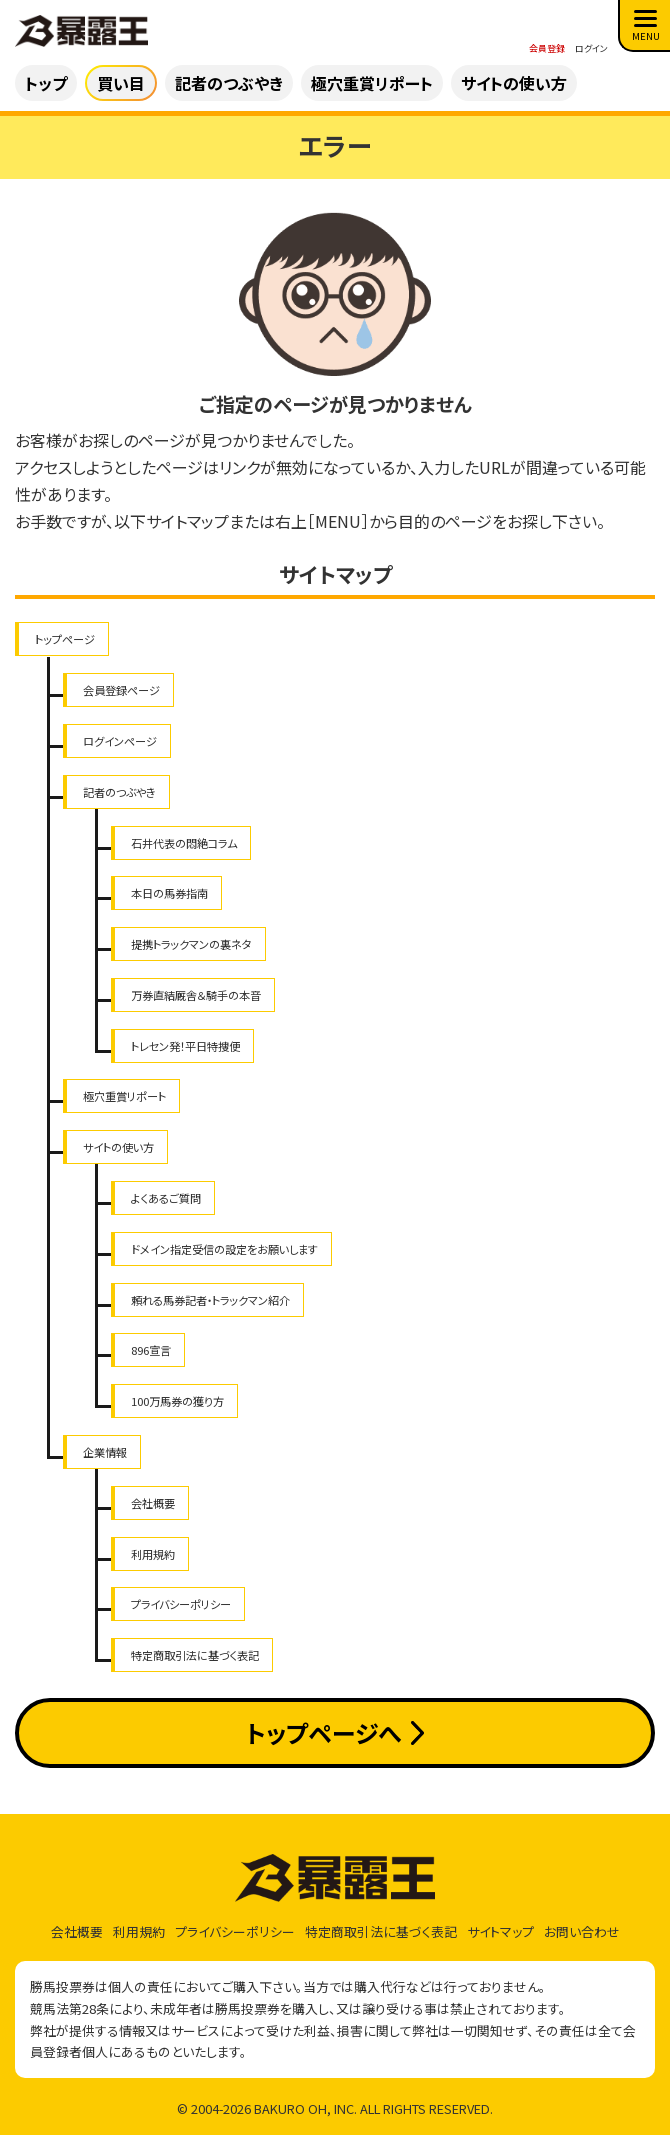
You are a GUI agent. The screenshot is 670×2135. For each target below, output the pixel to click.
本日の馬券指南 (169, 893)
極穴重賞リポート (124, 1096)
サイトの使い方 (118, 1147)
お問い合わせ (582, 1931)
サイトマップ (500, 1931)
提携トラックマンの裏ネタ (191, 944)
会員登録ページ (121, 690)
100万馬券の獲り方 (177, 1401)
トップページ (65, 639)
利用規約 (153, 1554)
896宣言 (151, 1350)
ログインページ (120, 741)
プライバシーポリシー (181, 1604)
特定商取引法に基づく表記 (195, 1655)
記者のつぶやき (119, 792)
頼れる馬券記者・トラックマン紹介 (210, 1300)
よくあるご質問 (166, 1198)
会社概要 (153, 1503)
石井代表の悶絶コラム (184, 843)
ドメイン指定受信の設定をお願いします (224, 1249)
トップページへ (335, 1732)
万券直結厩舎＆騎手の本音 (196, 995)
